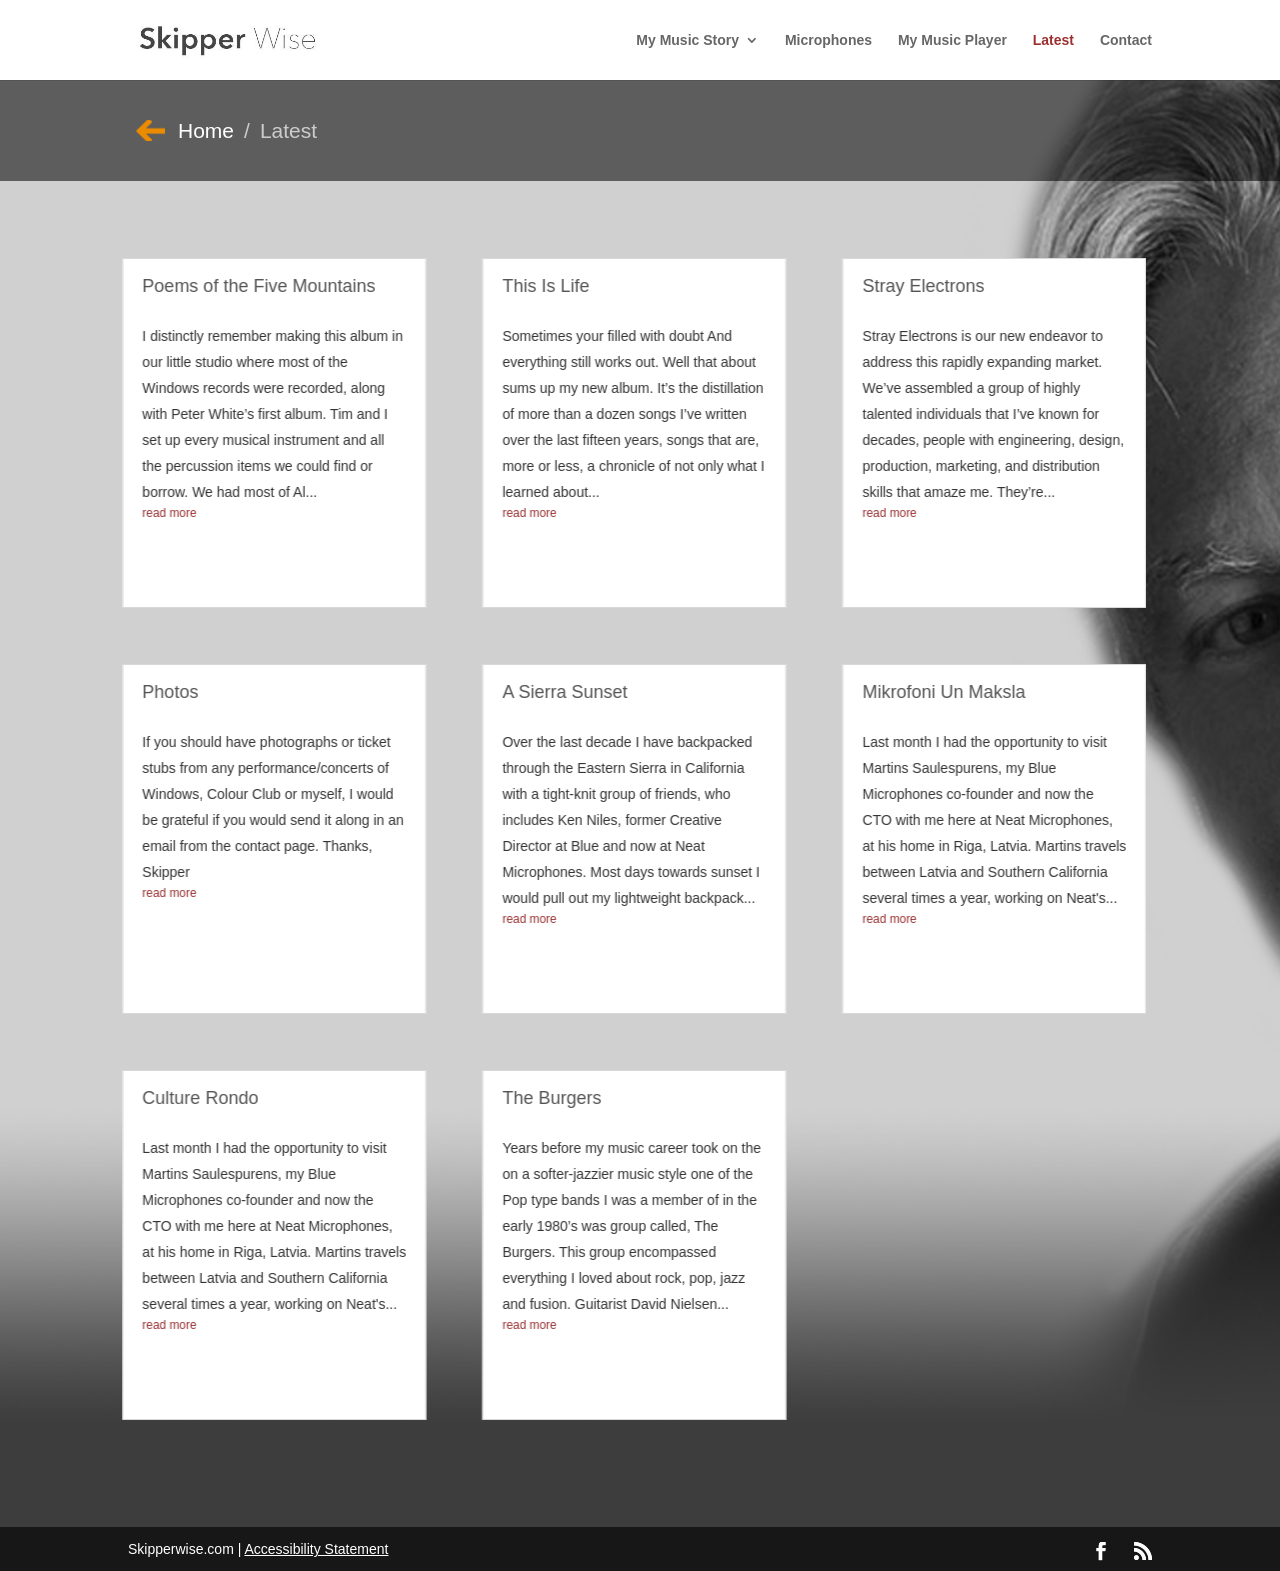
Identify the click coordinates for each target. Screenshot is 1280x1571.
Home (206, 130)
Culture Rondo (182, 1098)
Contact (1126, 40)
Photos (152, 692)
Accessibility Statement (316, 1549)
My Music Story (687, 40)
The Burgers (533, 1098)
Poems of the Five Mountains (240, 286)
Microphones (828, 40)
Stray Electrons (905, 286)
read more (151, 513)
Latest (1053, 40)
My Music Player (952, 40)
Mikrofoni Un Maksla (925, 692)
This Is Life (527, 286)
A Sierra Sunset (546, 692)
